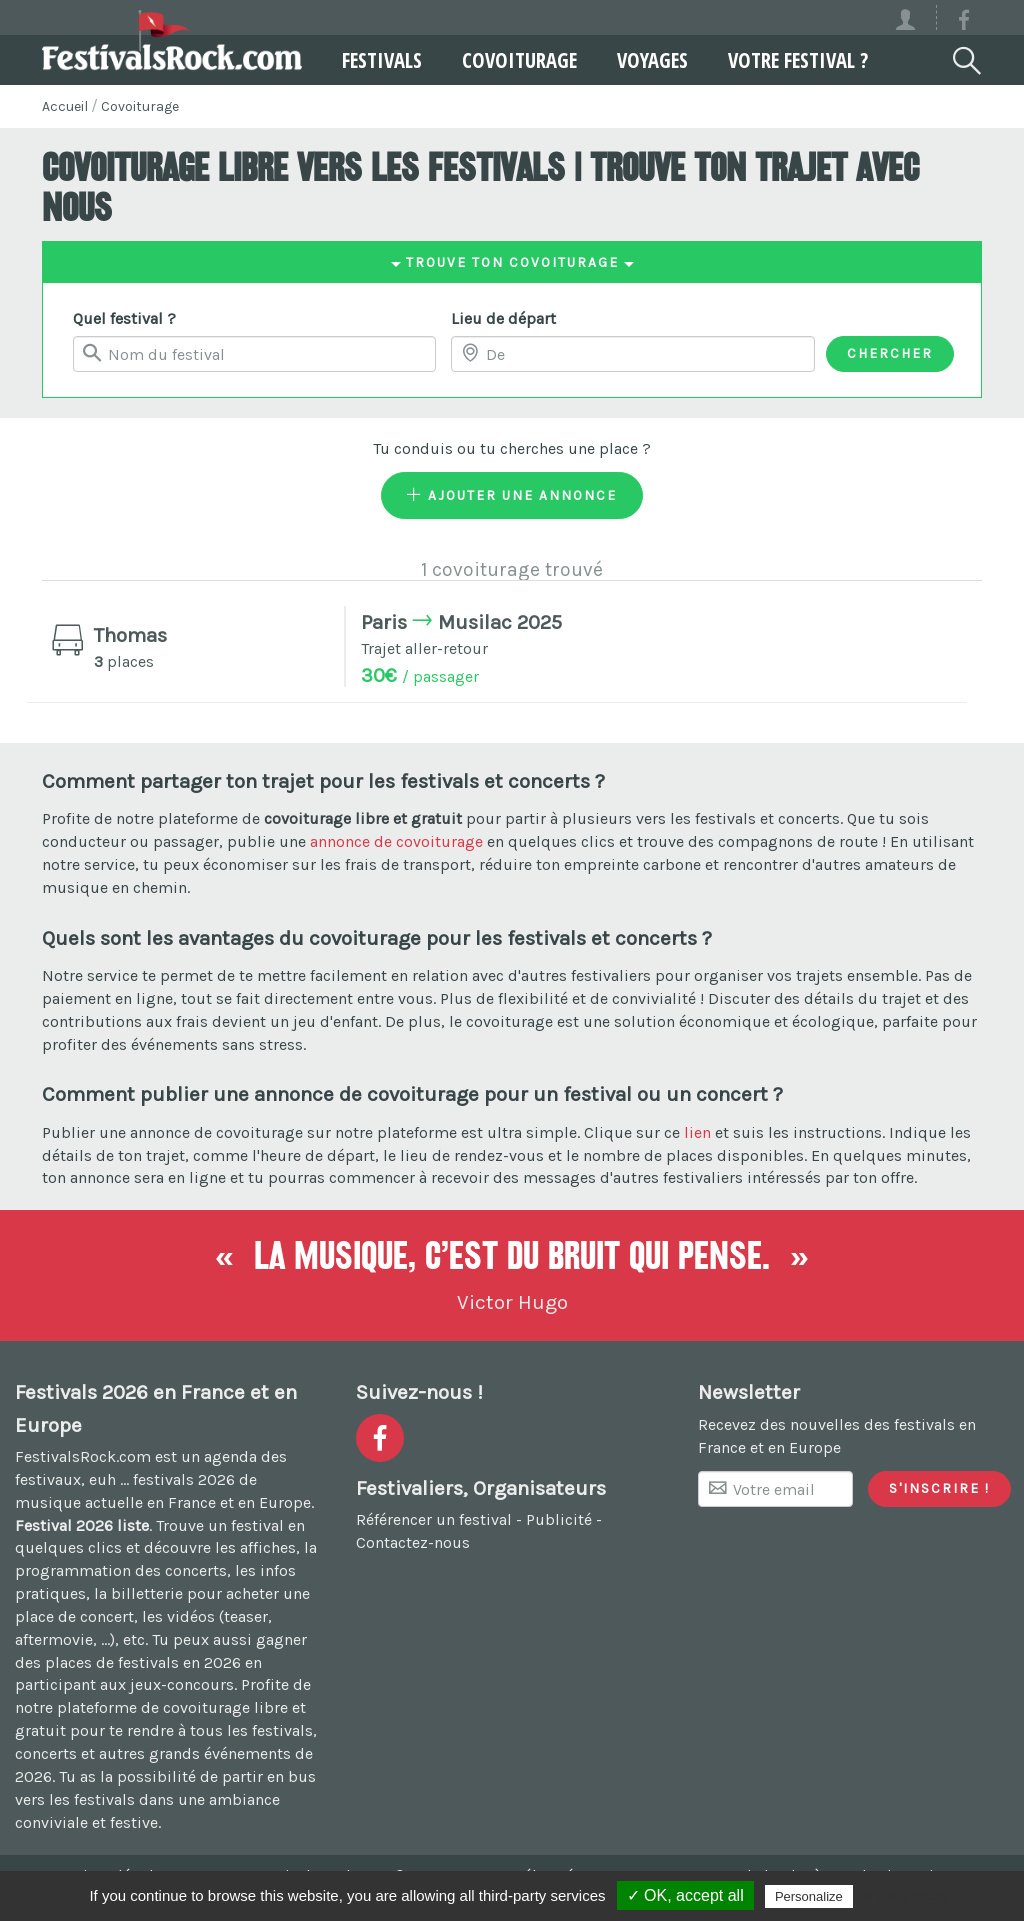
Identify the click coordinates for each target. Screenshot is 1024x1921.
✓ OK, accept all (685, 1895)
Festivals (382, 60)
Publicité (559, 1519)
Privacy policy (906, 1896)
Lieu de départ (503, 318)
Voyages (652, 60)
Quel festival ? (124, 318)
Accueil (65, 106)
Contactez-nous (413, 1542)
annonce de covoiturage (396, 841)
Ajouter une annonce (512, 495)
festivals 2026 (184, 1479)
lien (697, 1132)
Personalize (809, 1896)
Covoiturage (519, 60)
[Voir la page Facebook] (964, 23)
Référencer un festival (434, 1519)
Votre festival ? (798, 60)
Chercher (890, 353)
